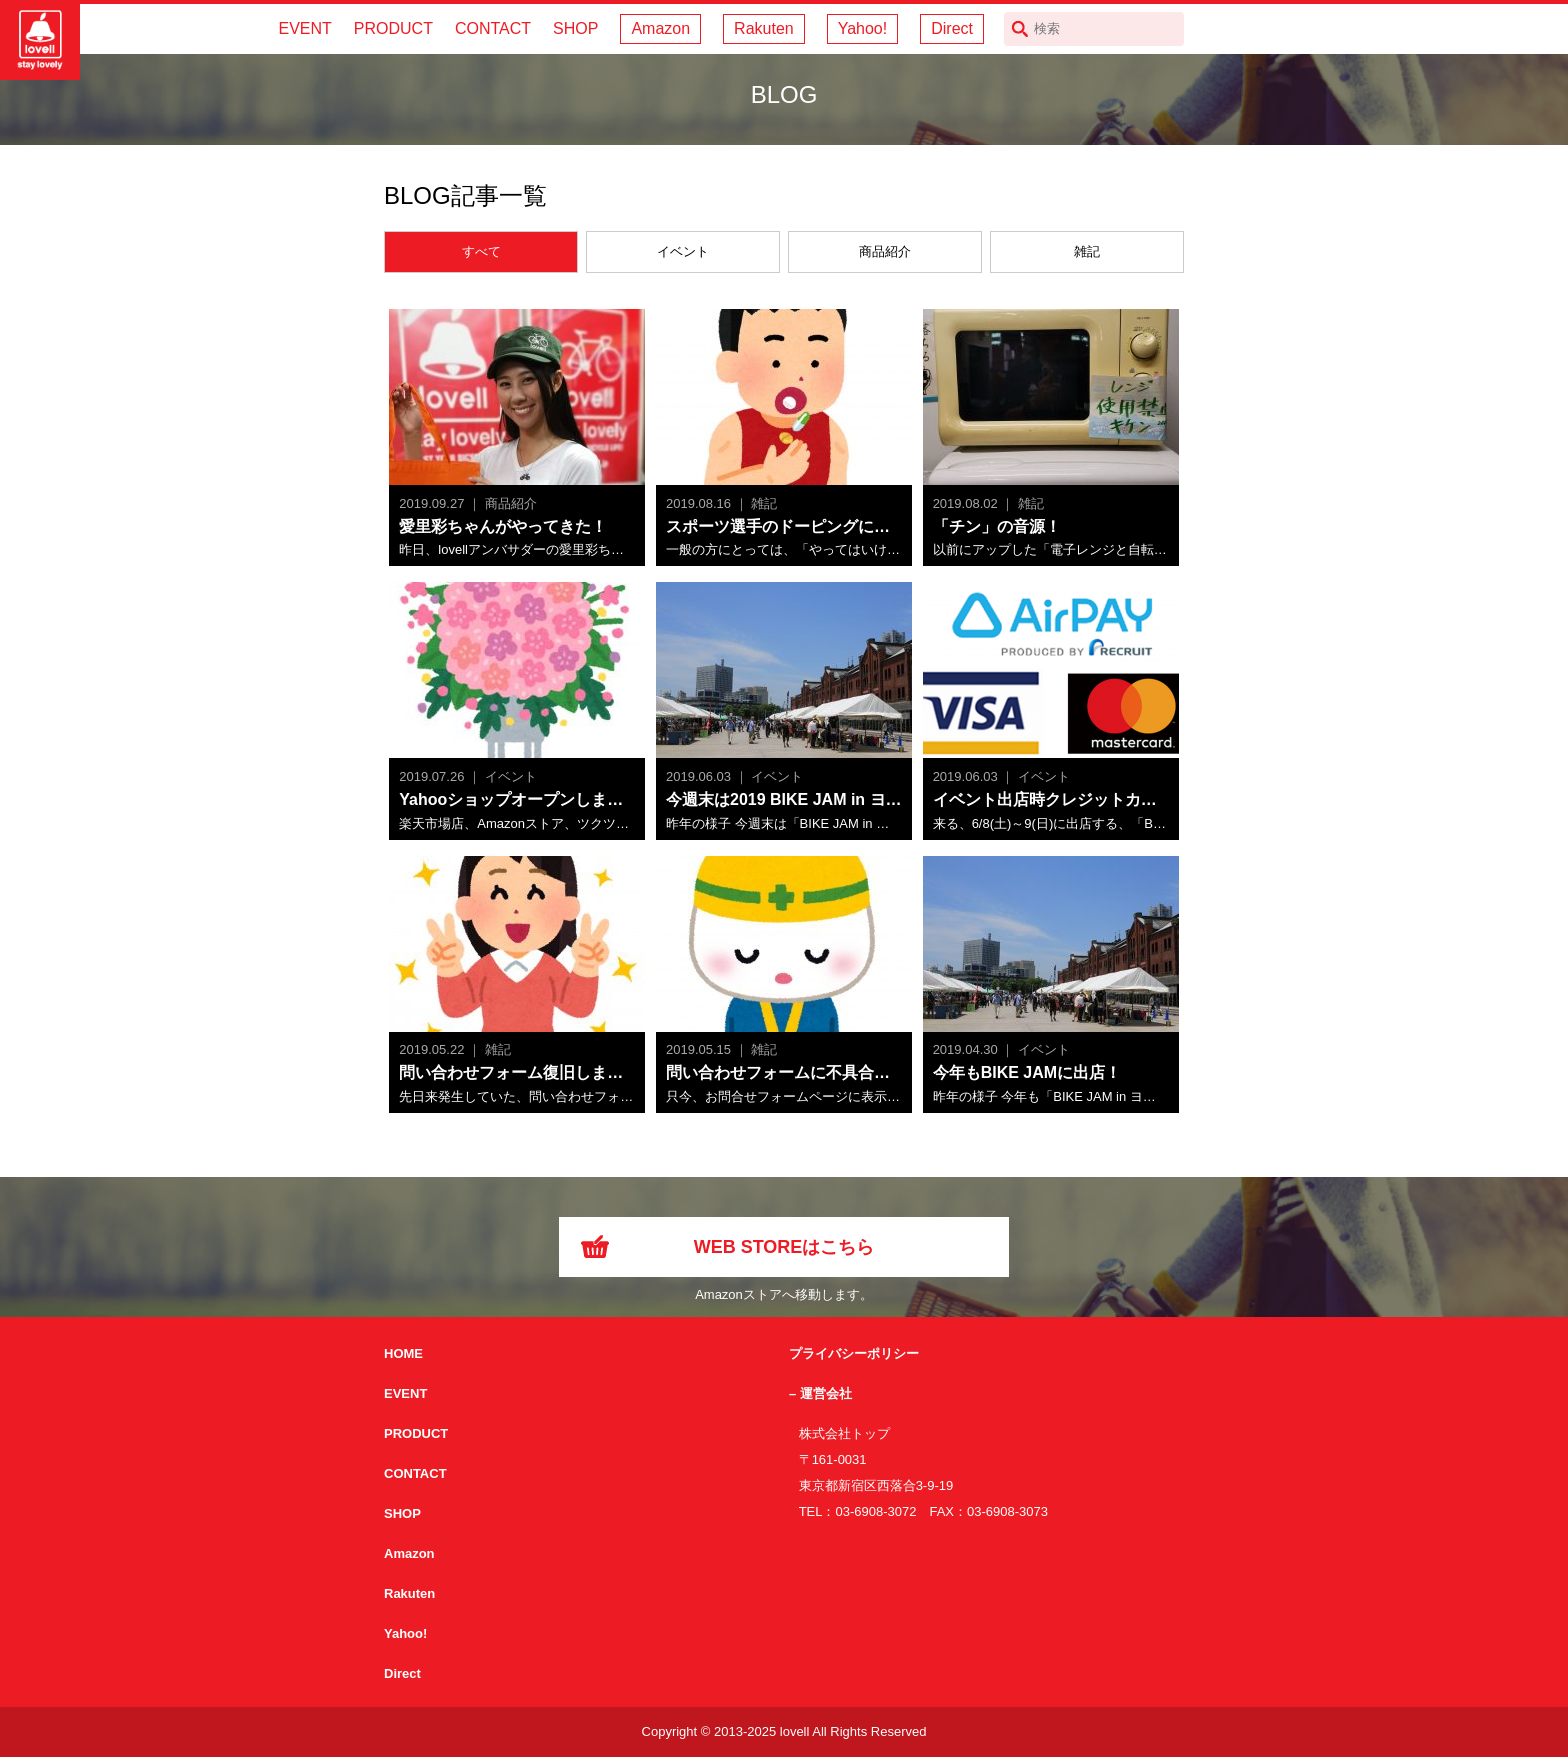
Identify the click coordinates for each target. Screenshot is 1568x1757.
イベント (683, 251)
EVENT (304, 28)
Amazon (660, 28)
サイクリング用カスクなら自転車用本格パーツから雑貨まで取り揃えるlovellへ (40, 40)
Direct (952, 28)
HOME (403, 1353)
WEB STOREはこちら (784, 1247)
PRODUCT (393, 28)
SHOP (575, 28)
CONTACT (493, 28)
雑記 (1087, 251)
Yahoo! (863, 28)
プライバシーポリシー (854, 1353)
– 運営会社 (820, 1393)
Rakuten (764, 28)
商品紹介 (885, 251)
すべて (481, 251)
